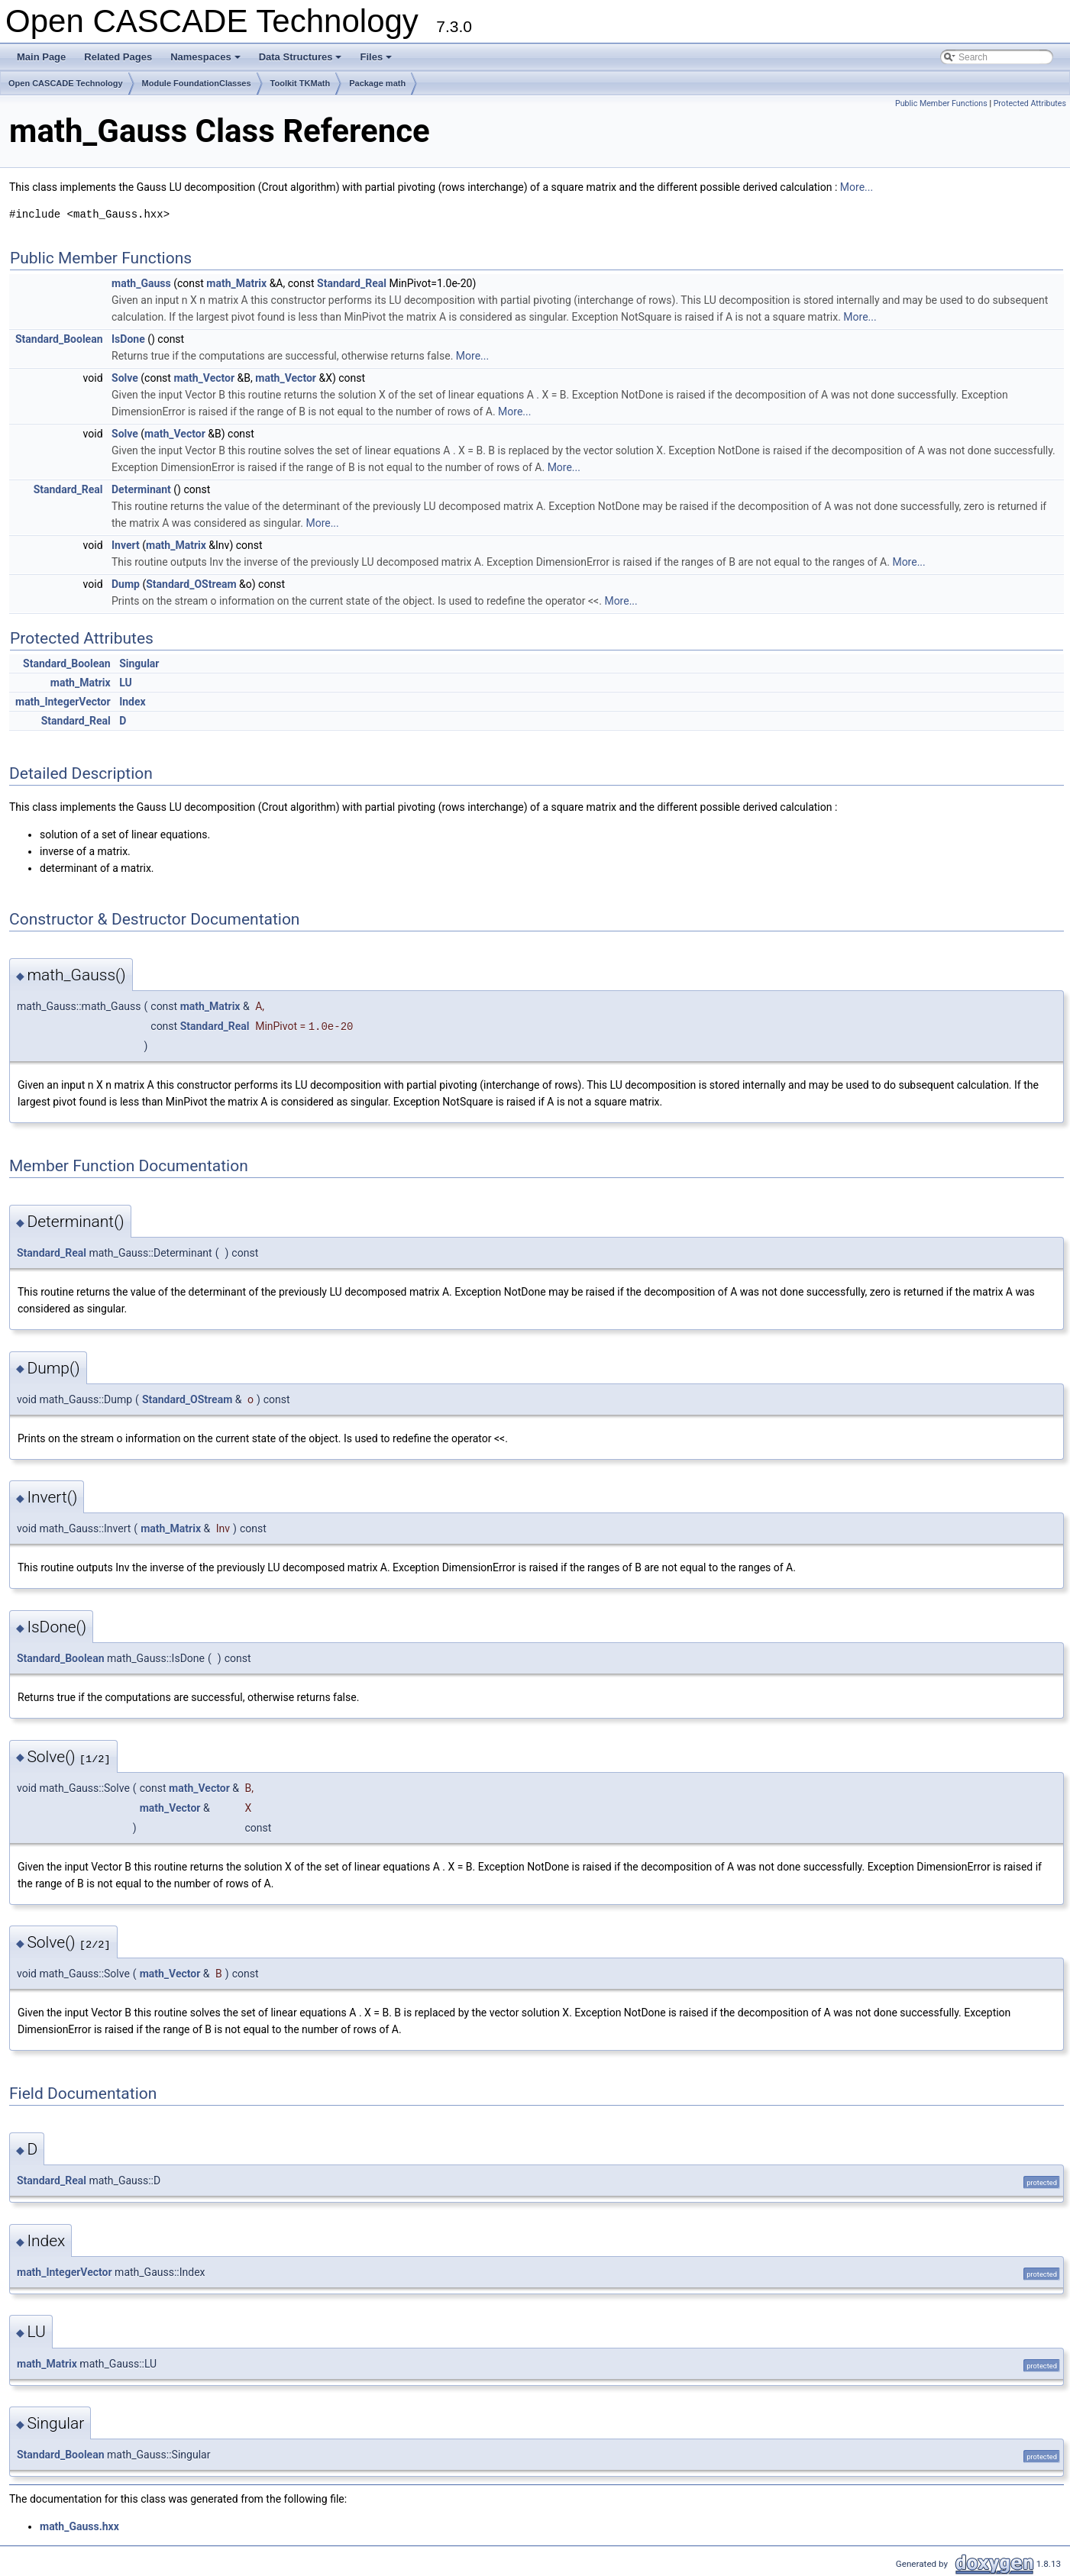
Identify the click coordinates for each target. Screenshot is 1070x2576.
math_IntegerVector (63, 702)
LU (125, 682)
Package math (377, 83)
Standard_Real (351, 283)
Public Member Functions (941, 103)
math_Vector (203, 378)
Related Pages (118, 57)
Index (132, 702)
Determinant (141, 489)
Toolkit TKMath (300, 83)
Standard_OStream (191, 584)
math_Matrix (236, 283)
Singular (139, 663)
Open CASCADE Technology (65, 83)
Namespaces (206, 61)
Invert (126, 545)
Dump (126, 584)
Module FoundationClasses (196, 83)
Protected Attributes (1030, 103)
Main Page (41, 57)
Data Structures (301, 61)
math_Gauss (141, 283)
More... (856, 187)
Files (377, 61)
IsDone (128, 339)
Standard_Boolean (59, 339)
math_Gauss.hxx (79, 2526)
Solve (125, 378)
